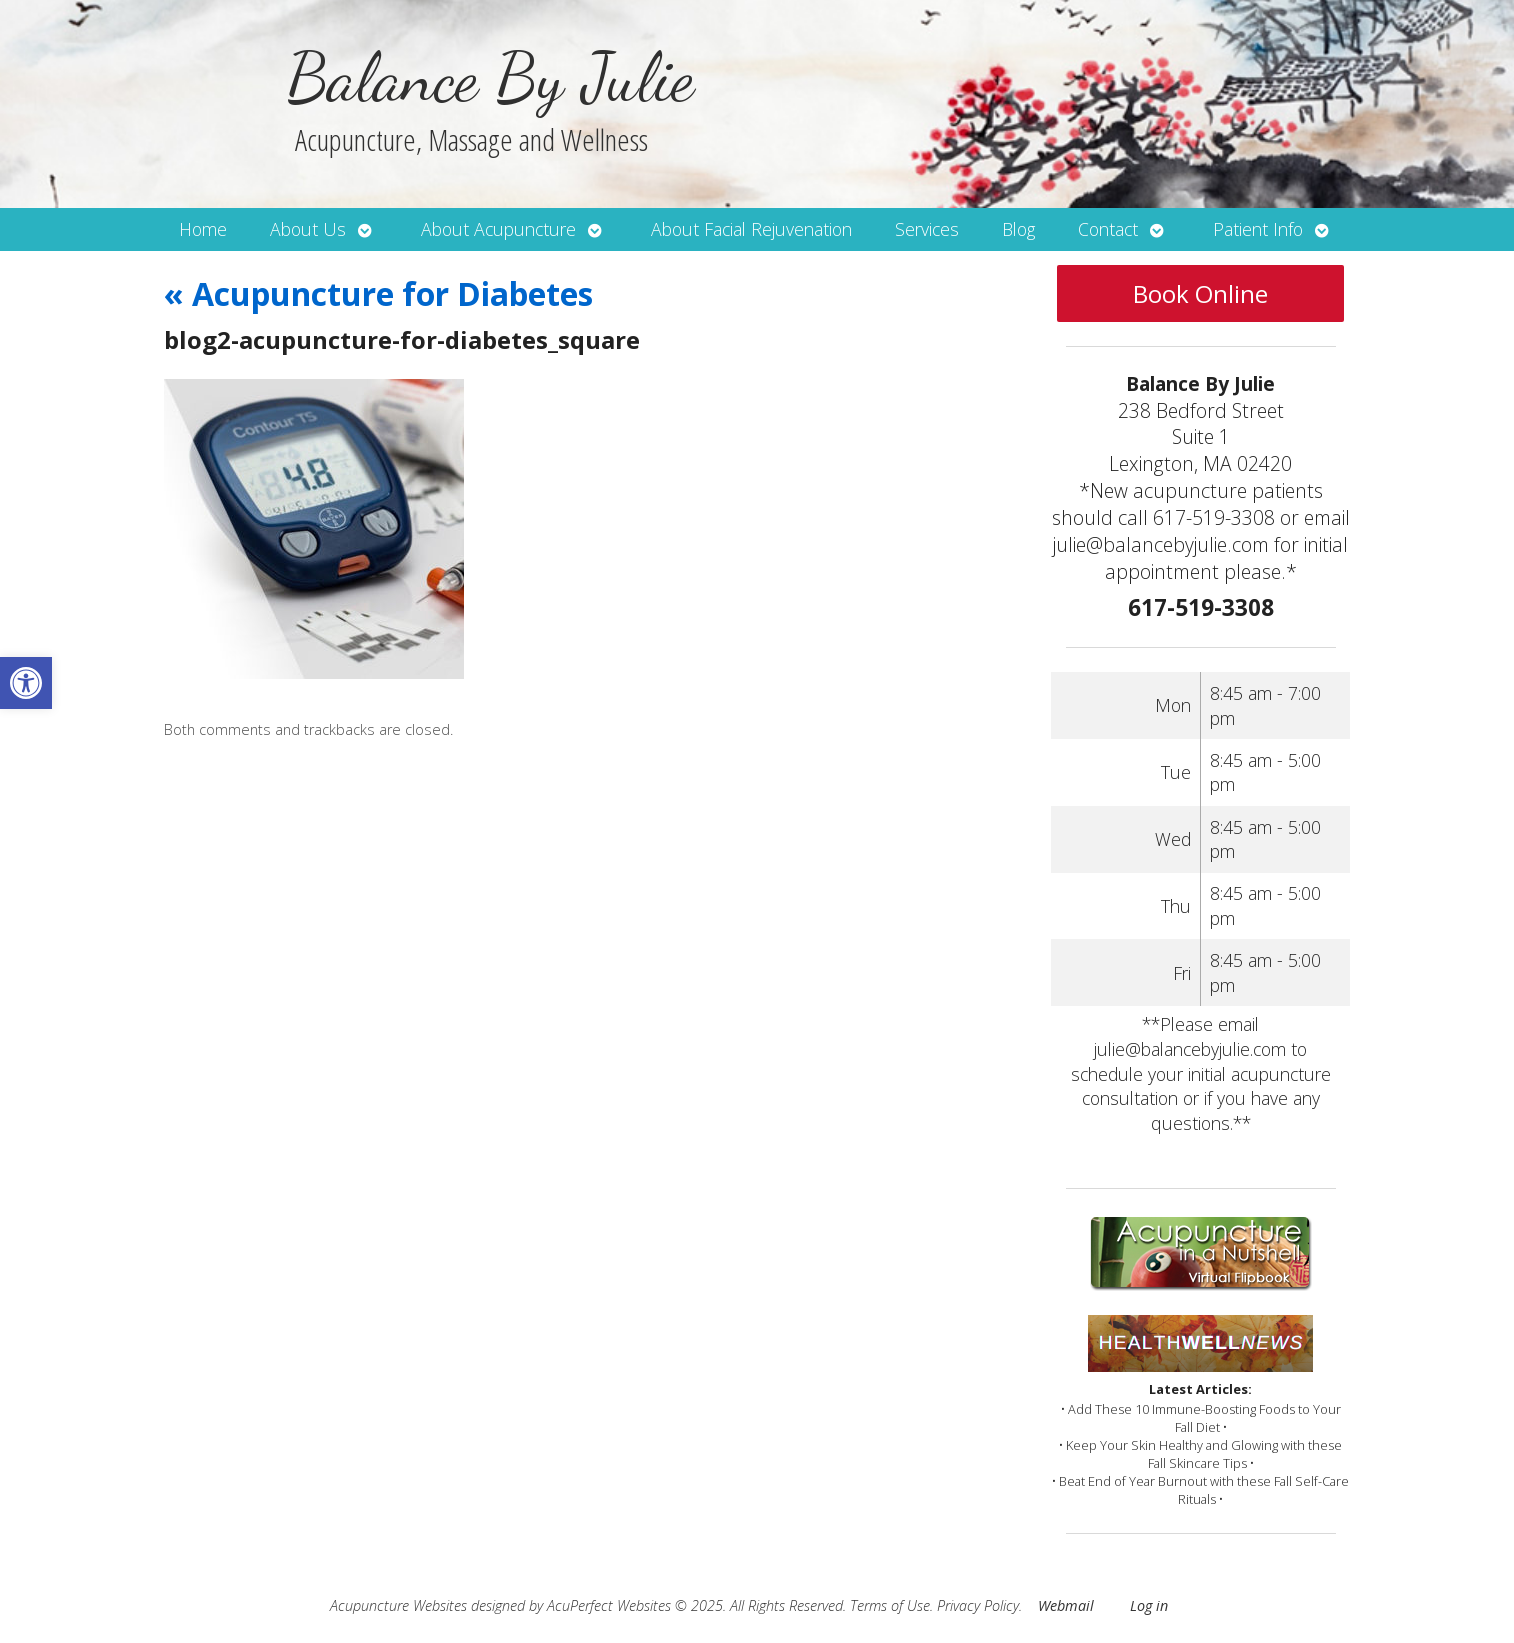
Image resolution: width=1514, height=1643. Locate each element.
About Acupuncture (498, 229)
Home (203, 229)
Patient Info (1258, 229)
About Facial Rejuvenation (751, 229)
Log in (1149, 1605)
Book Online (1200, 293)
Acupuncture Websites (398, 1605)
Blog (1018, 229)
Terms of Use (890, 1605)
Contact (1108, 229)
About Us (308, 229)
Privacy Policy (978, 1605)
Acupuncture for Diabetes (378, 293)
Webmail (1066, 1605)
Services (927, 229)
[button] (26, 683)
